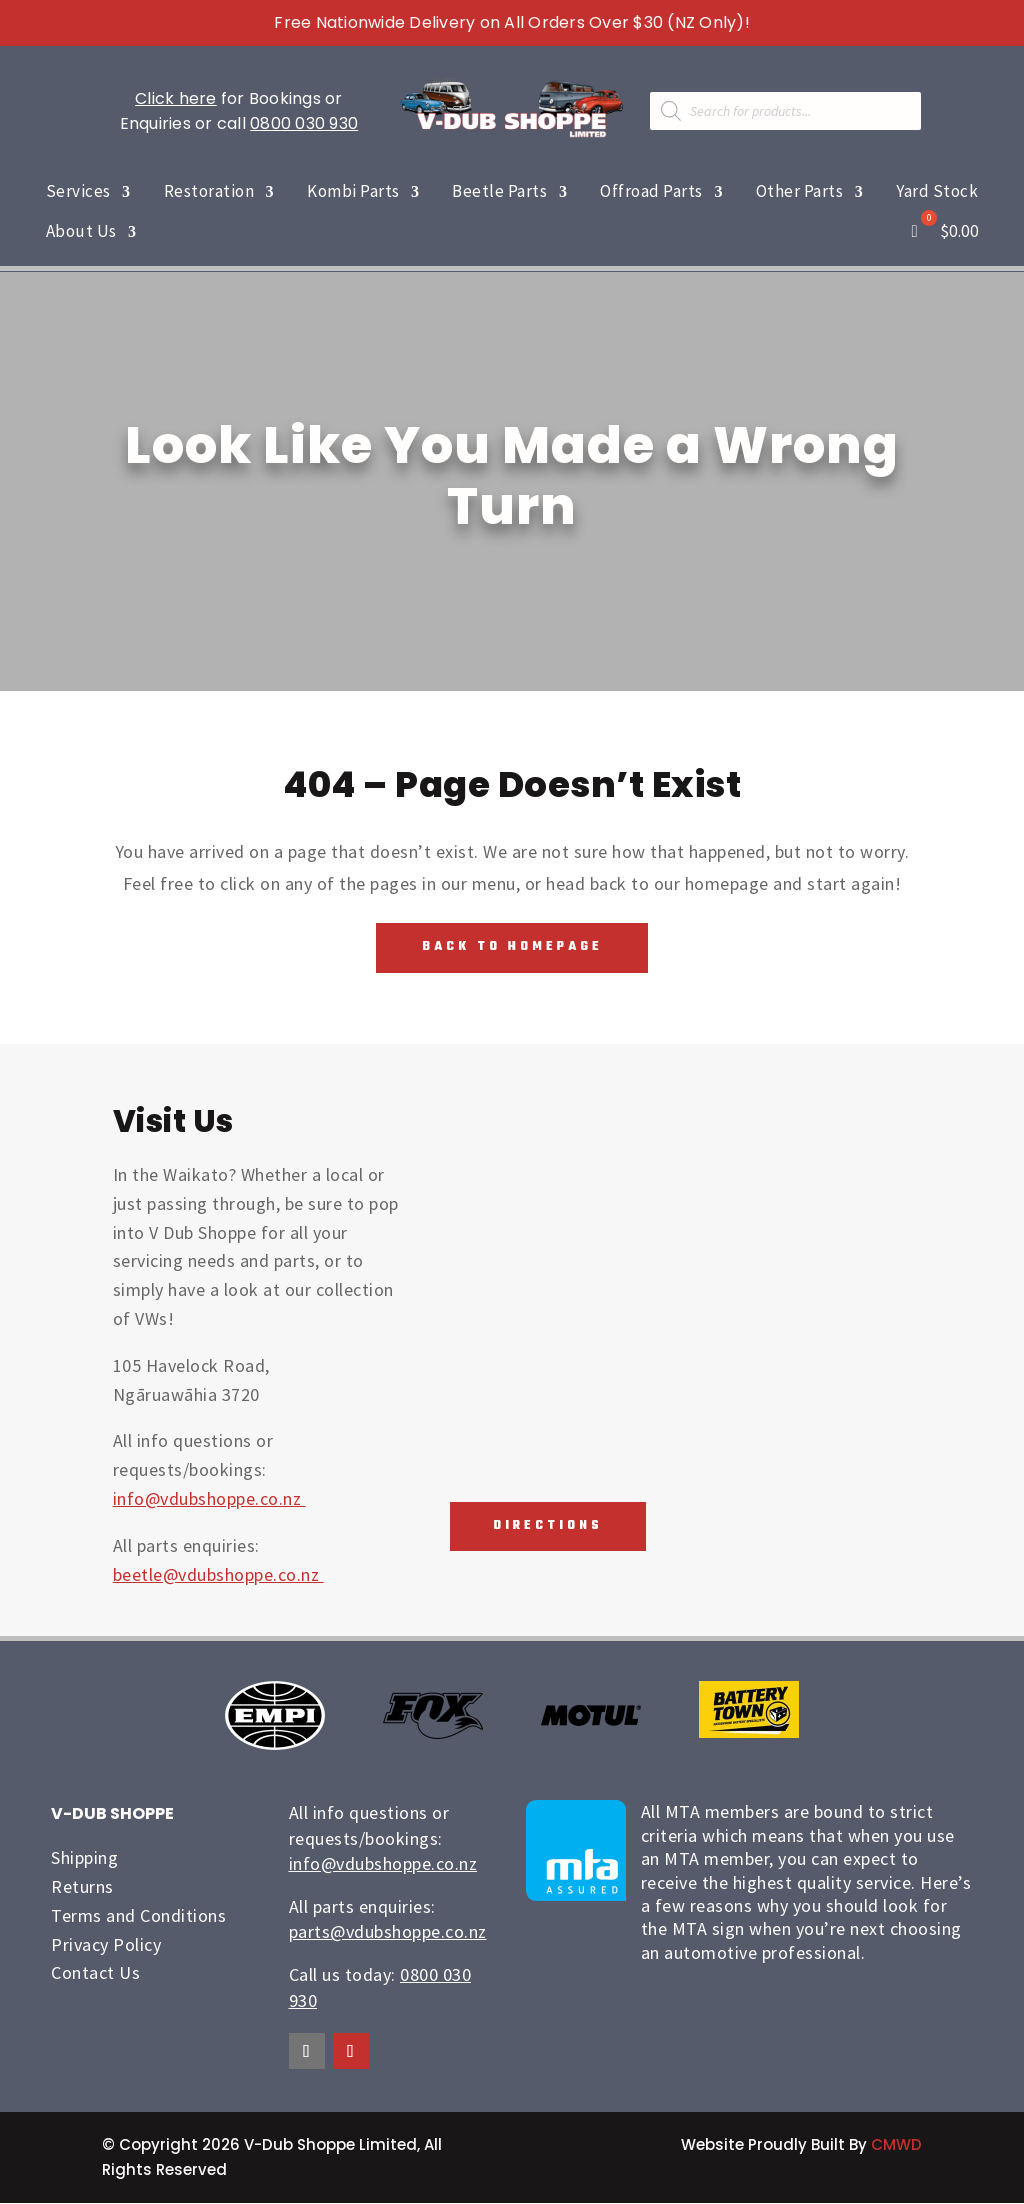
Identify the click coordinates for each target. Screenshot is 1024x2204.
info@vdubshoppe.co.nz (209, 1499)
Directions (544, 1527)
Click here (176, 98)
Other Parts (800, 191)
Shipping (84, 1858)
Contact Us (95, 1973)
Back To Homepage (512, 947)
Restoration (209, 191)
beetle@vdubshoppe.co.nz (218, 1574)
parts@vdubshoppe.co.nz (388, 1932)
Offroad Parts (651, 191)
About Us (81, 231)
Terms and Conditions (138, 1916)
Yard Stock (937, 191)
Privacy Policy (106, 1944)
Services (78, 191)
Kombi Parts (353, 191)
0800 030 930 (304, 123)
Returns (82, 1887)
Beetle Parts (499, 191)
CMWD (896, 2145)
